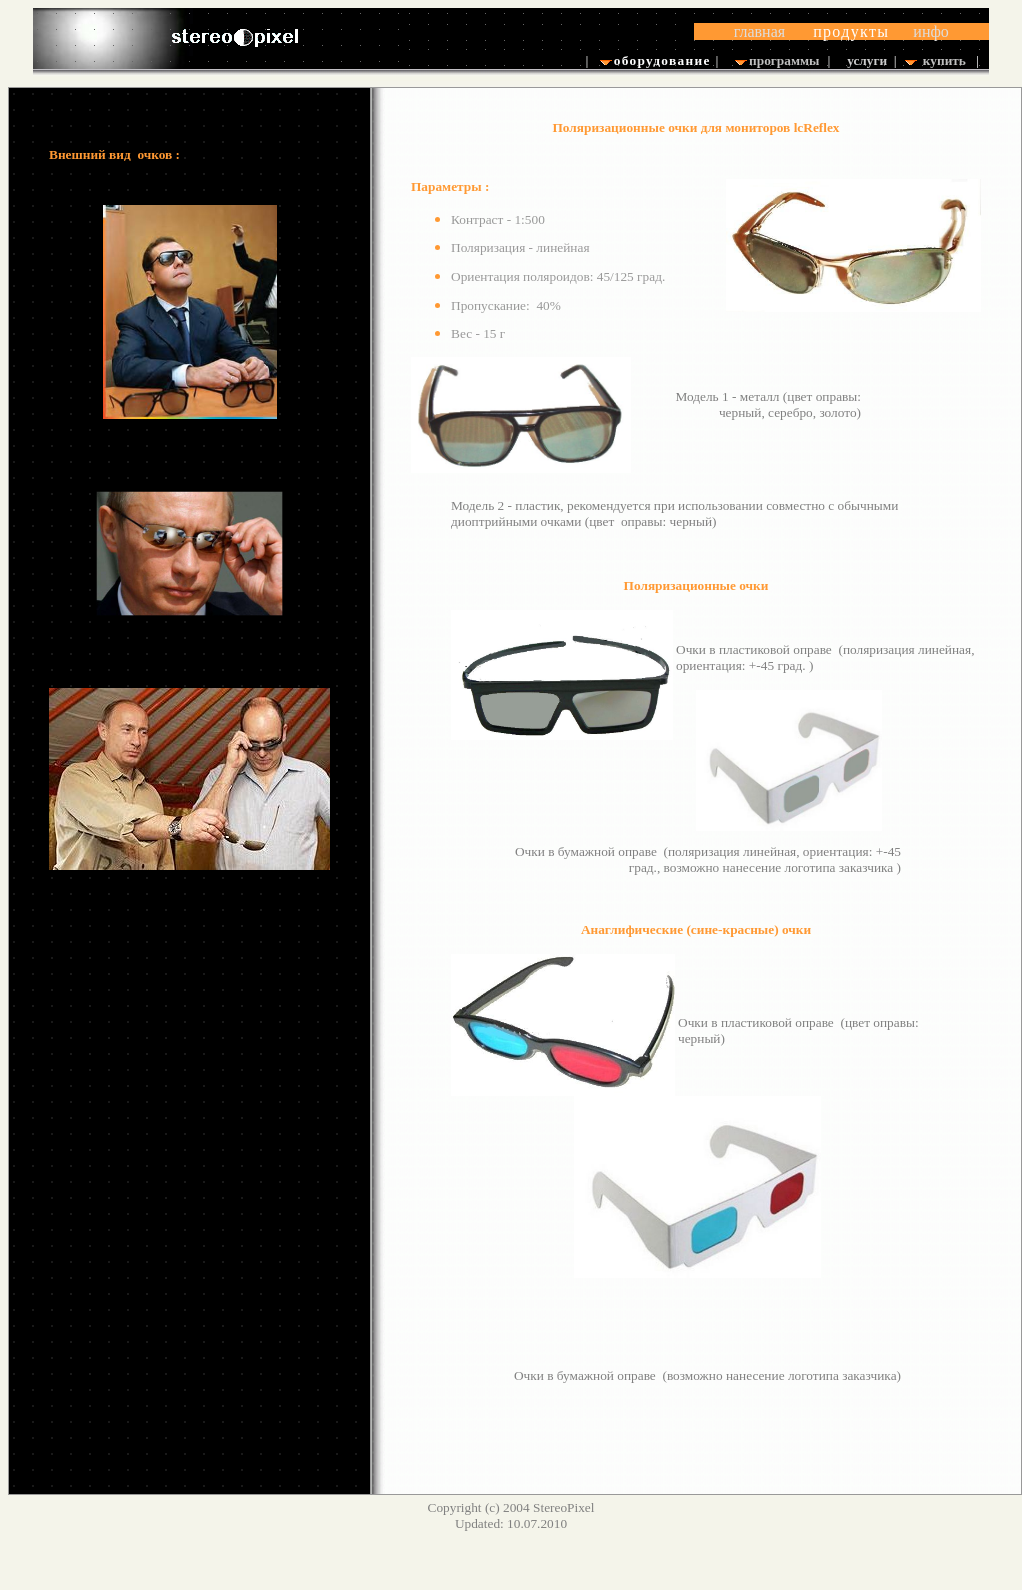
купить (944, 60)
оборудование (658, 60)
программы (784, 60)
